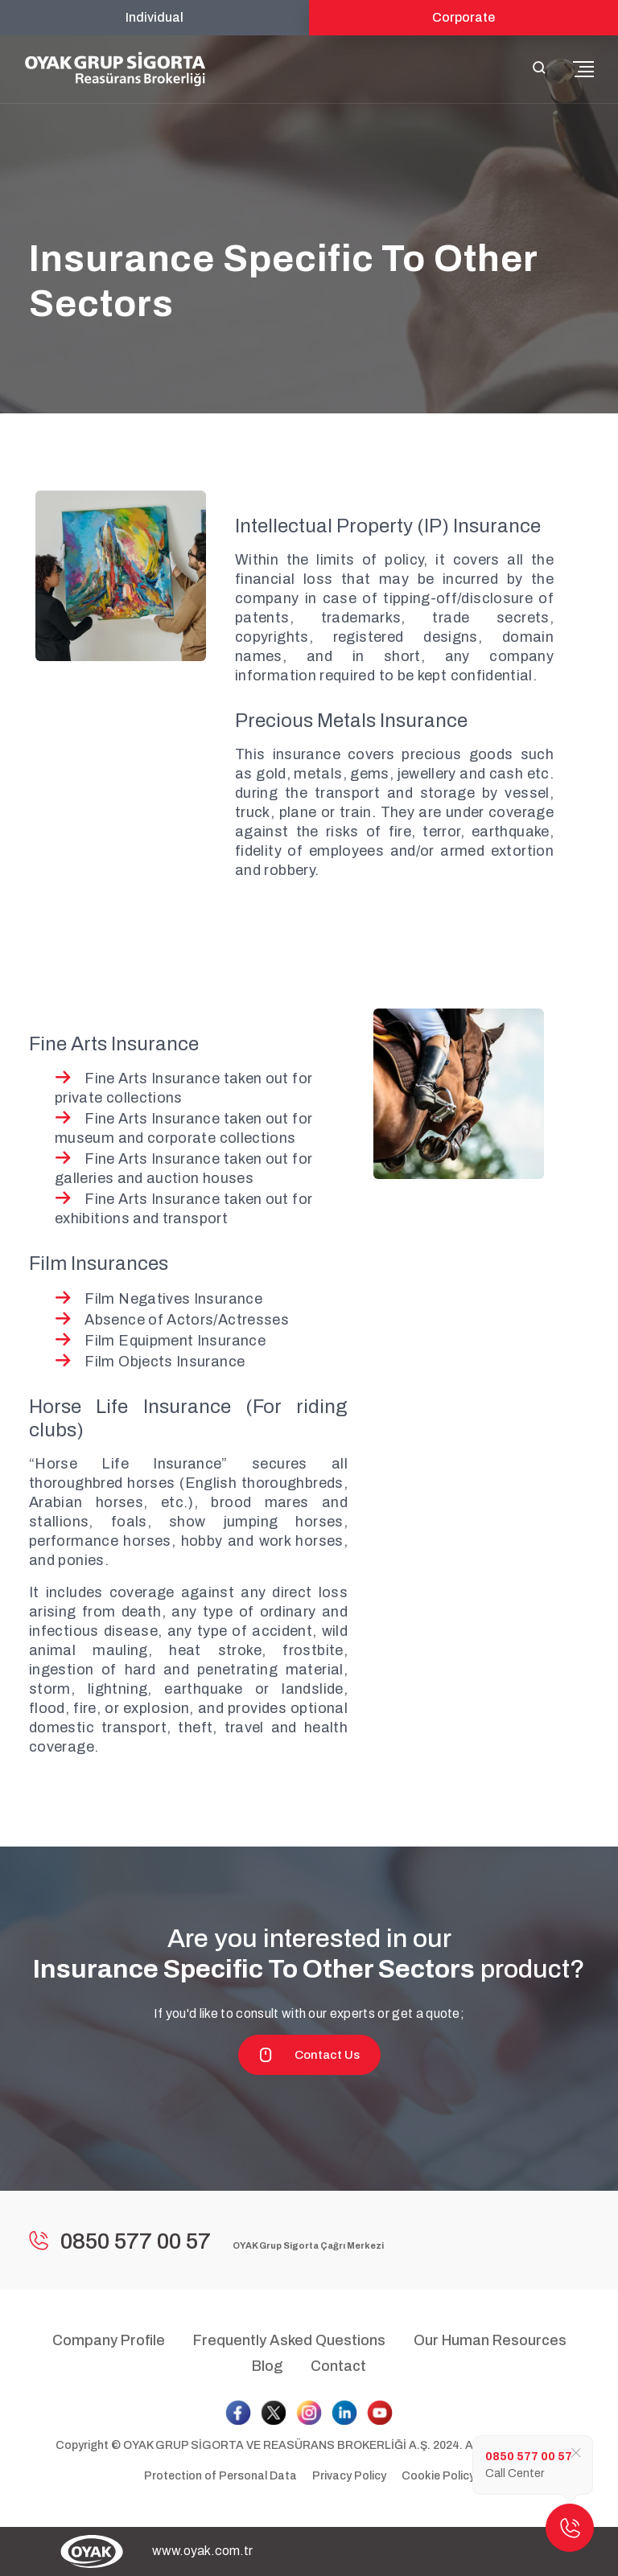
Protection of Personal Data (220, 2476)
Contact (338, 2366)
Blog (267, 2366)
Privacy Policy (349, 2476)
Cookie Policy (438, 2476)
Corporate (463, 17)
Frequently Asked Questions (289, 2340)
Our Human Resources (490, 2340)
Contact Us (309, 2055)
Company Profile (108, 2340)
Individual (154, 17)
